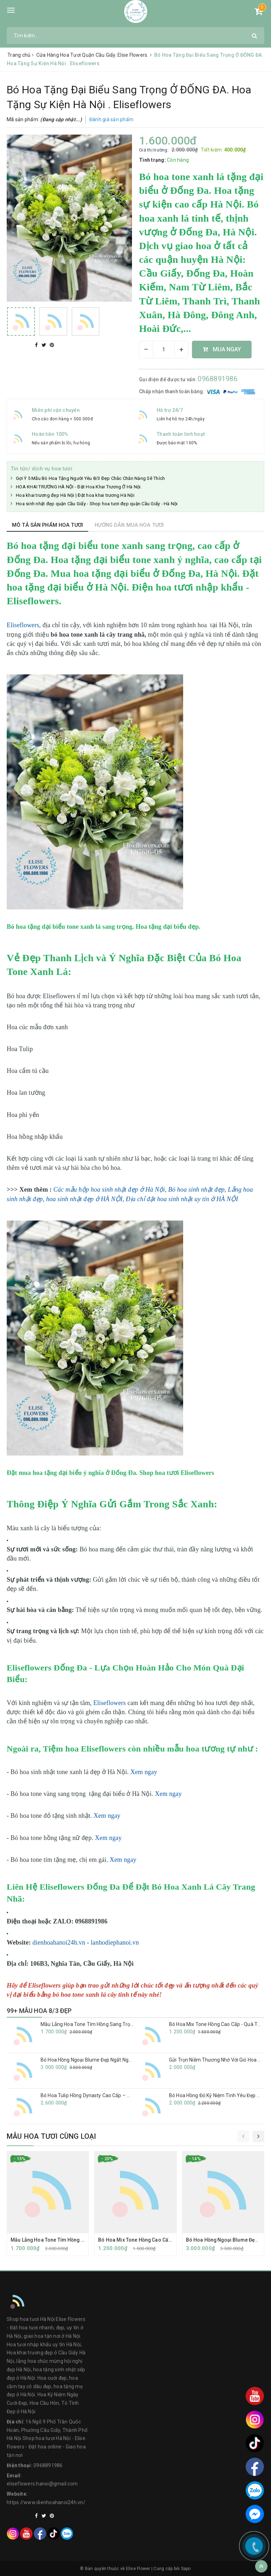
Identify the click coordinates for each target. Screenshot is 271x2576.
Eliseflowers (23, 625)
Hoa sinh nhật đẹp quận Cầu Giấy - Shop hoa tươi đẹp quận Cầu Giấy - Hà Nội (97, 503)
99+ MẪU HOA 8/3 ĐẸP (39, 2010)
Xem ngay (143, 1771)
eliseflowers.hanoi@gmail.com (42, 2484)
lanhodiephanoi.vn (115, 1942)
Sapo (186, 2568)
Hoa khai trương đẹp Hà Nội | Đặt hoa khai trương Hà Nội (75, 495)
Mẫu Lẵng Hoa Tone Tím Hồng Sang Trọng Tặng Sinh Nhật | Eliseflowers (122, 2024)
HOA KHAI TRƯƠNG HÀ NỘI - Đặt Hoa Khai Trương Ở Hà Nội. (79, 486)
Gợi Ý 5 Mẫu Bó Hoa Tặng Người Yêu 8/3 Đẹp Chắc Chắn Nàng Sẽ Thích (90, 478)
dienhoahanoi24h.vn (58, 1942)
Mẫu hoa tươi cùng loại (51, 2136)
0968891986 (217, 379)
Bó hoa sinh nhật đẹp (196, 1189)
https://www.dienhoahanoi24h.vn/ (46, 2502)
